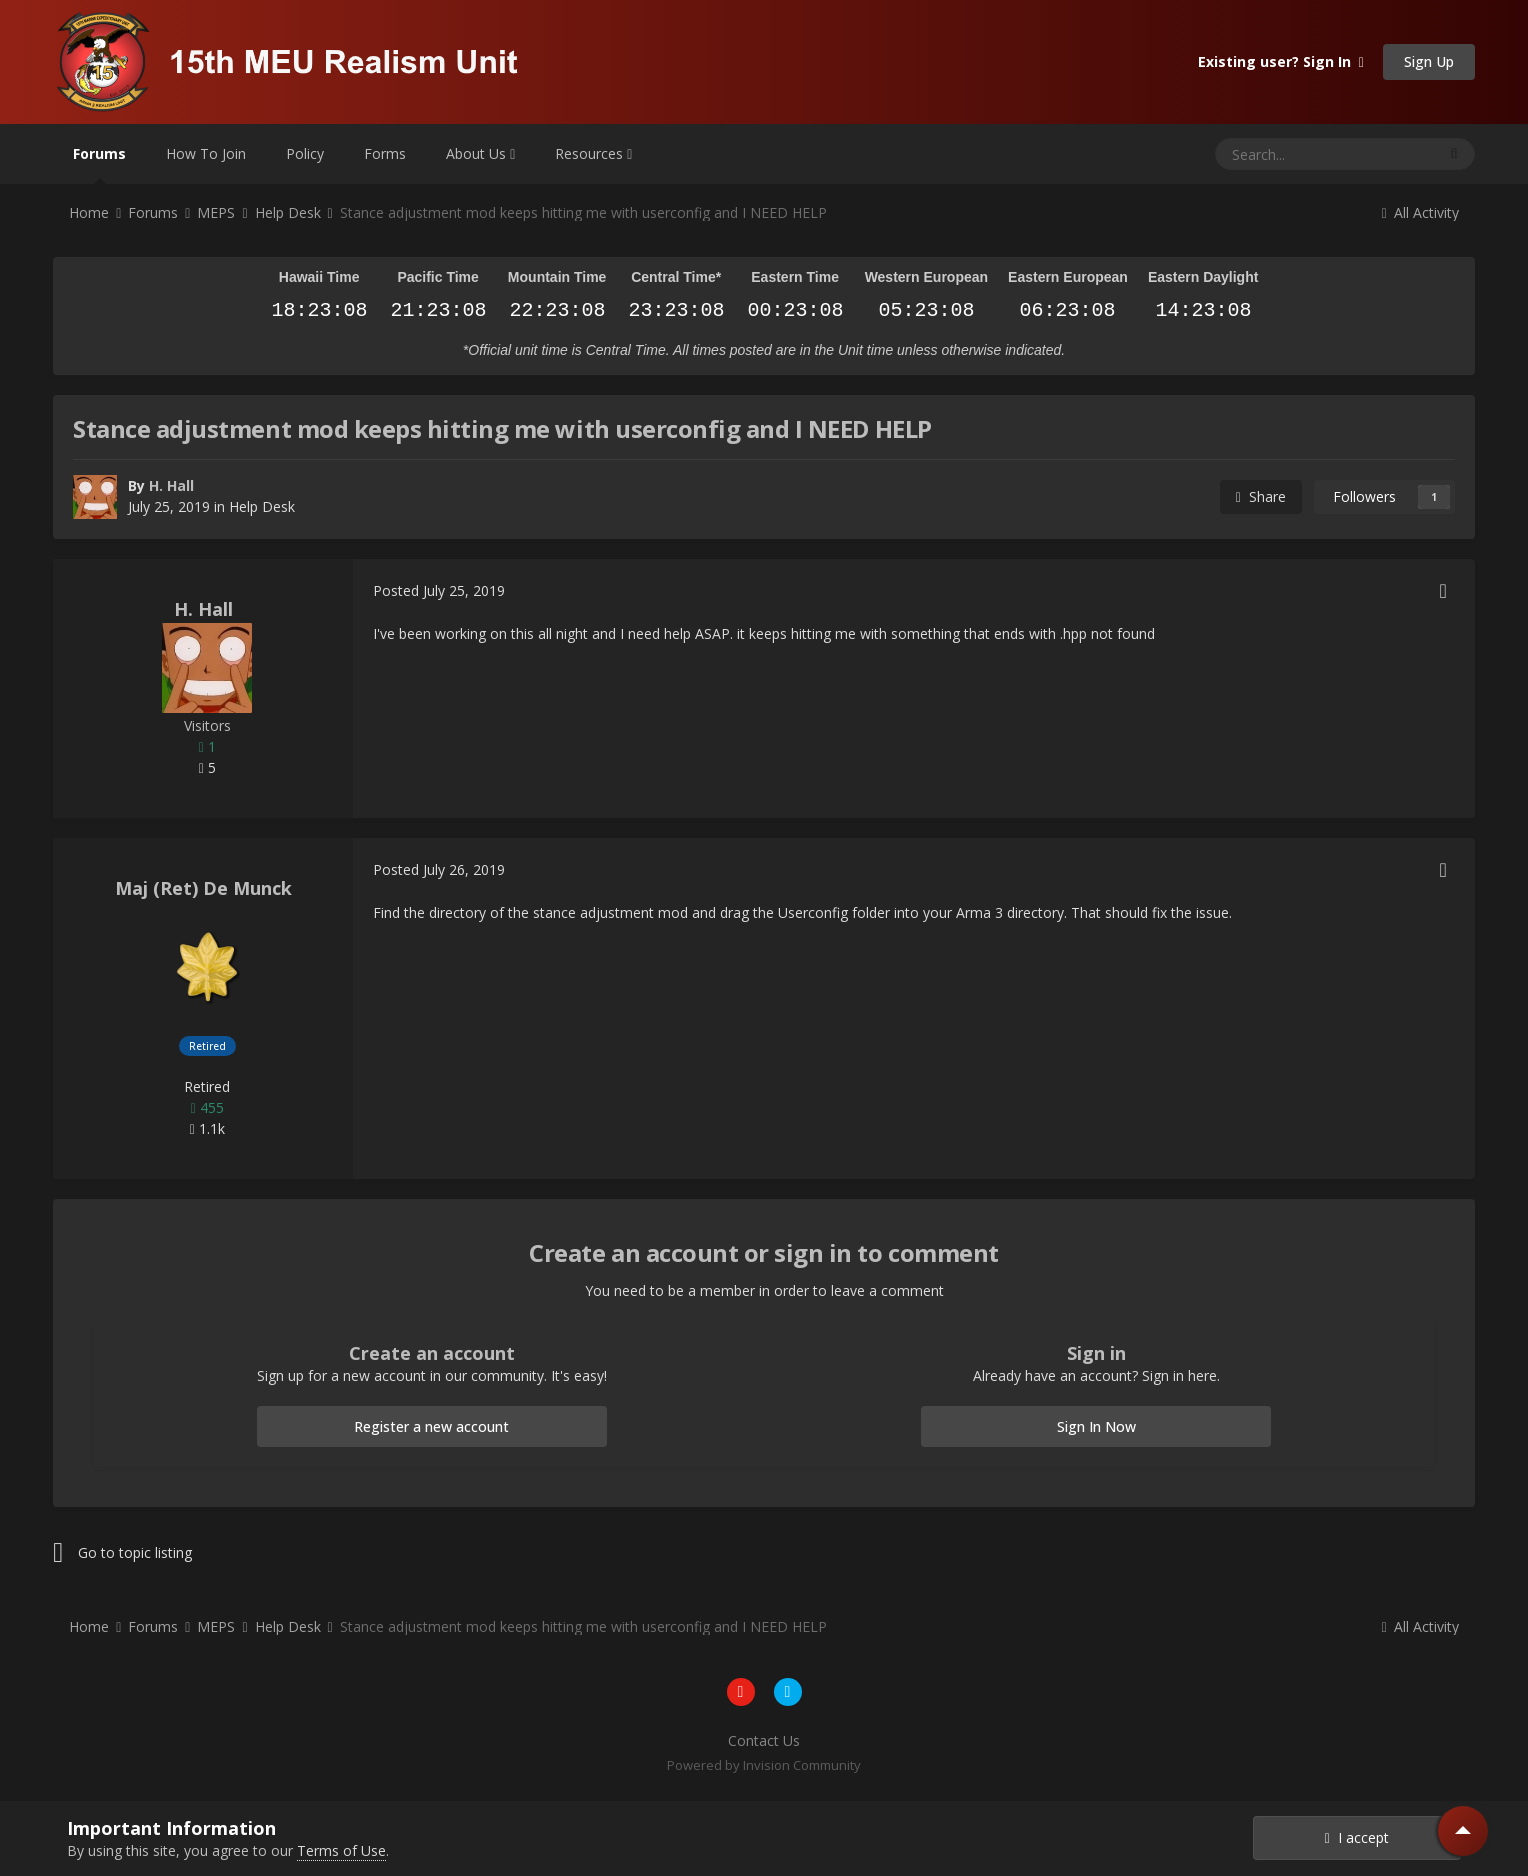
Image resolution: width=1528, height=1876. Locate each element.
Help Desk (262, 506)
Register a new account (431, 1426)
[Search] (1276, 154)
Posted (439, 590)
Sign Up (1429, 61)
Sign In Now (1096, 1426)
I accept (1357, 1837)
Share (1261, 496)
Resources (593, 153)
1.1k (207, 1128)
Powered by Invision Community (764, 1765)
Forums (99, 164)
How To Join (206, 153)
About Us (480, 153)
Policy (305, 153)
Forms (385, 153)
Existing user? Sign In (1281, 61)
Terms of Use (341, 1850)
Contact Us (764, 1740)
